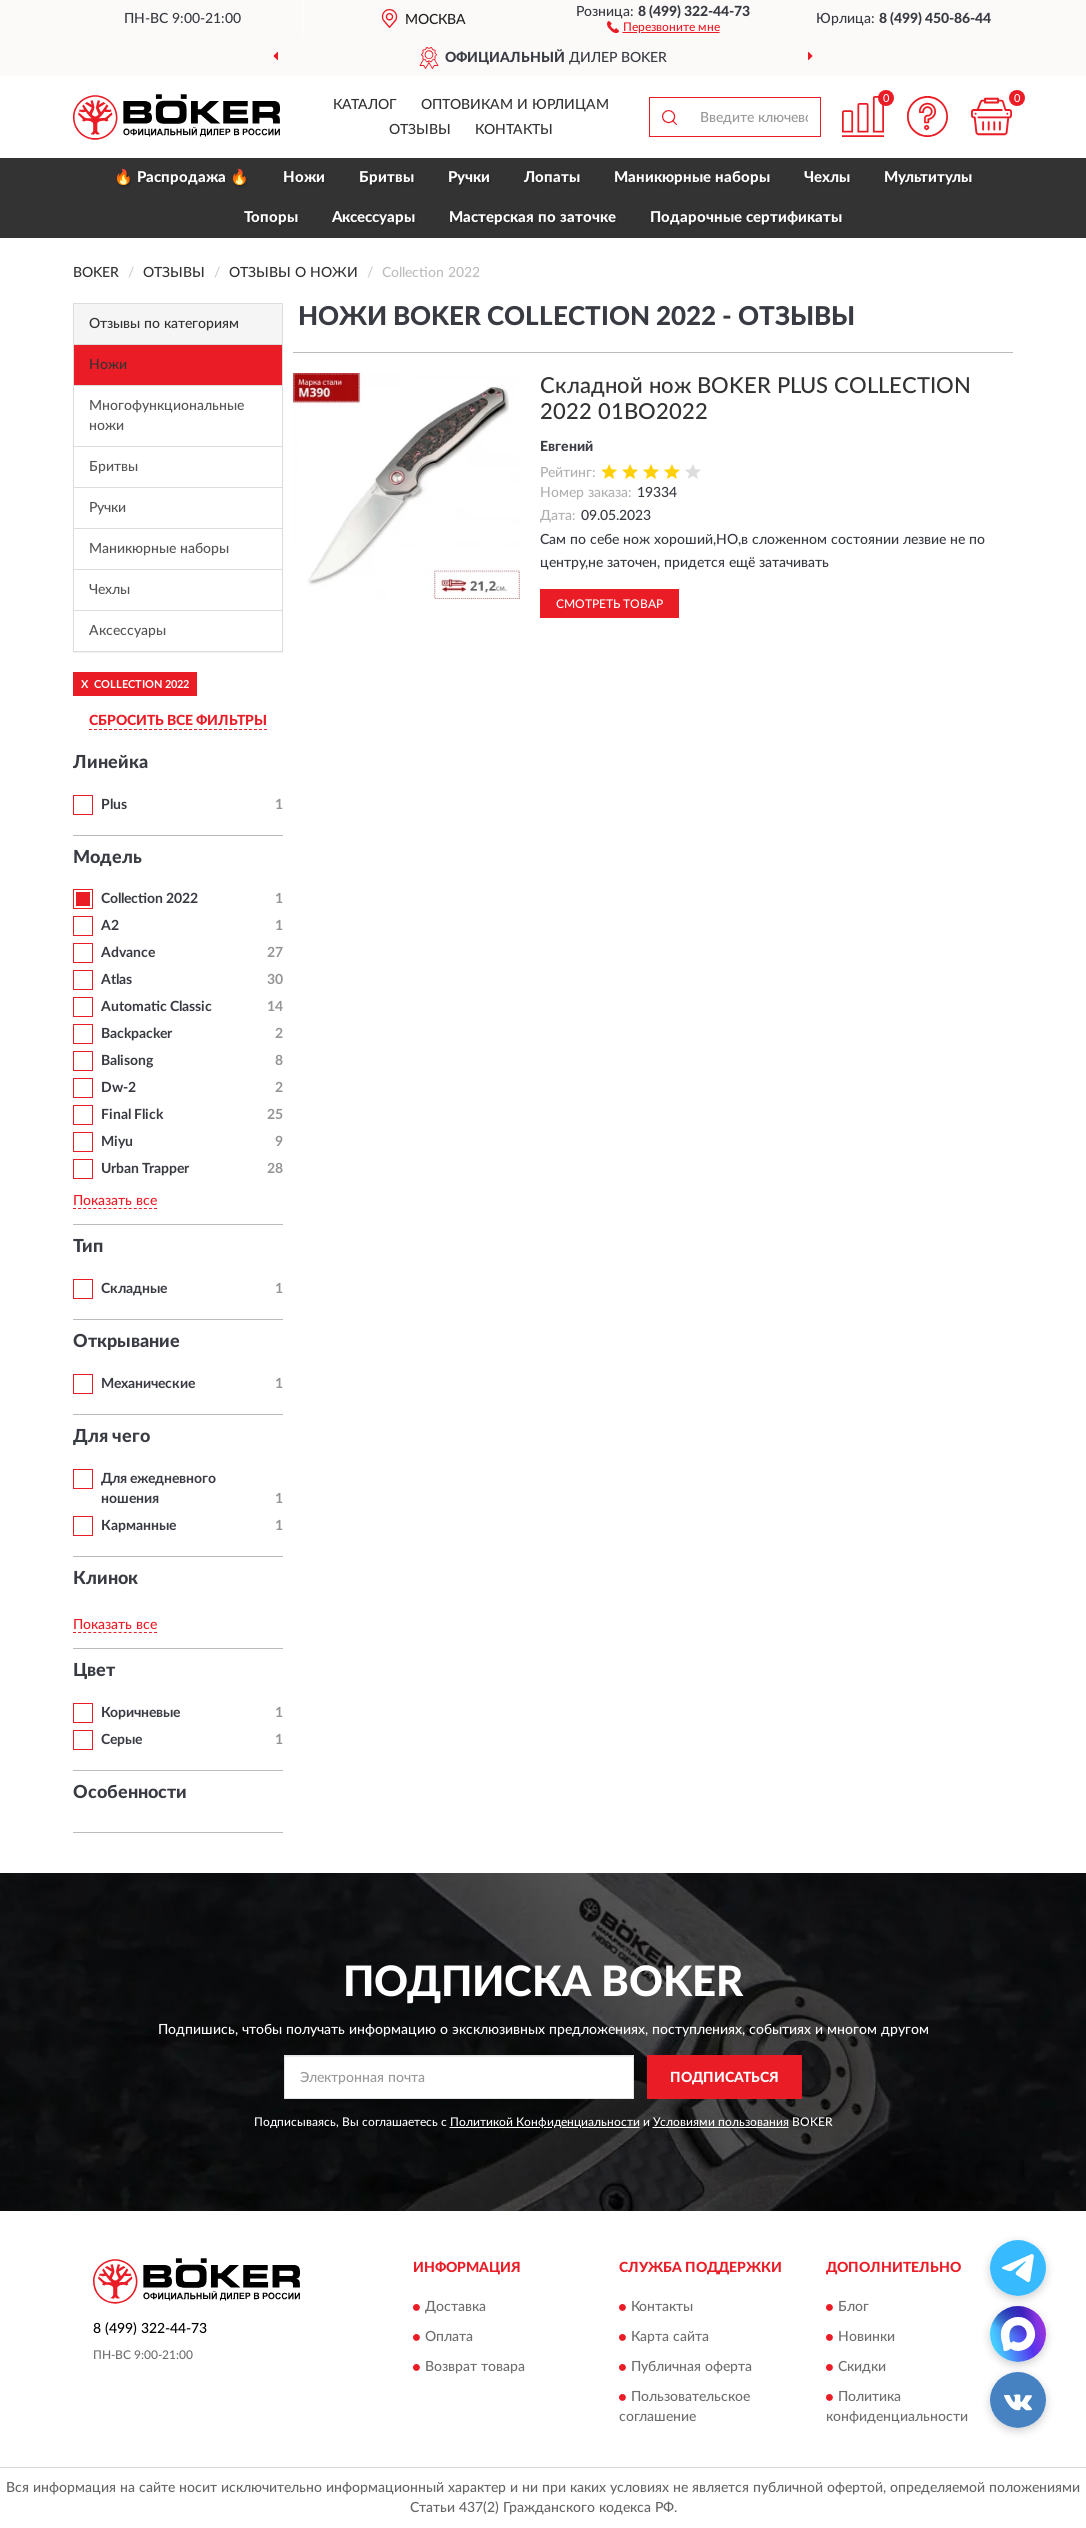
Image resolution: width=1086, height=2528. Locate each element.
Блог (853, 2307)
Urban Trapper (145, 1169)
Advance (128, 953)
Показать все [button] (115, 1201)
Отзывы (420, 130)
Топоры (271, 217)
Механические (148, 1384)
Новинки (866, 2337)
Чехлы (827, 177)
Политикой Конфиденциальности (545, 2122)
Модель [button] (107, 858)
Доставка (455, 2307)
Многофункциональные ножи (166, 416)
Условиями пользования (721, 2122)
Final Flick (132, 1115)
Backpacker (136, 1034)
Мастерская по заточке (532, 217)
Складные (134, 1289)
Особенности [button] (130, 1793)
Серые (121, 1740)
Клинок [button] (105, 1579)
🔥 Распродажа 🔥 (181, 177)
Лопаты (552, 177)
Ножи (304, 177)
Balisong (127, 1061)
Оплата (449, 2337)
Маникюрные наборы (692, 177)
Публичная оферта (691, 2367)
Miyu (117, 1142)
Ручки (469, 177)
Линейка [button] (110, 763)
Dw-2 (118, 1088)
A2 (110, 926)
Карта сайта (670, 2337)
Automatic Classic (156, 1007)
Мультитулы (928, 177)
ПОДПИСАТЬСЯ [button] (724, 2078)
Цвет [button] (94, 1671)
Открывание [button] (126, 1342)
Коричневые (140, 1713)
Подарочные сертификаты (746, 217)
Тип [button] (88, 1247)
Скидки (862, 2367)
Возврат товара (475, 2367)
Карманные (138, 1526)
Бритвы (386, 177)
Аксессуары (373, 217)
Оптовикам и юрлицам (515, 105)
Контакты (514, 130)
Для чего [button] (111, 1437)
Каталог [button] (365, 105)
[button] (663, 26)
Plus (114, 805)
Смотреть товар (609, 604)
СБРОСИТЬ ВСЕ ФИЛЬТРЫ (178, 721)
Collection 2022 (149, 899)
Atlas (116, 980)
